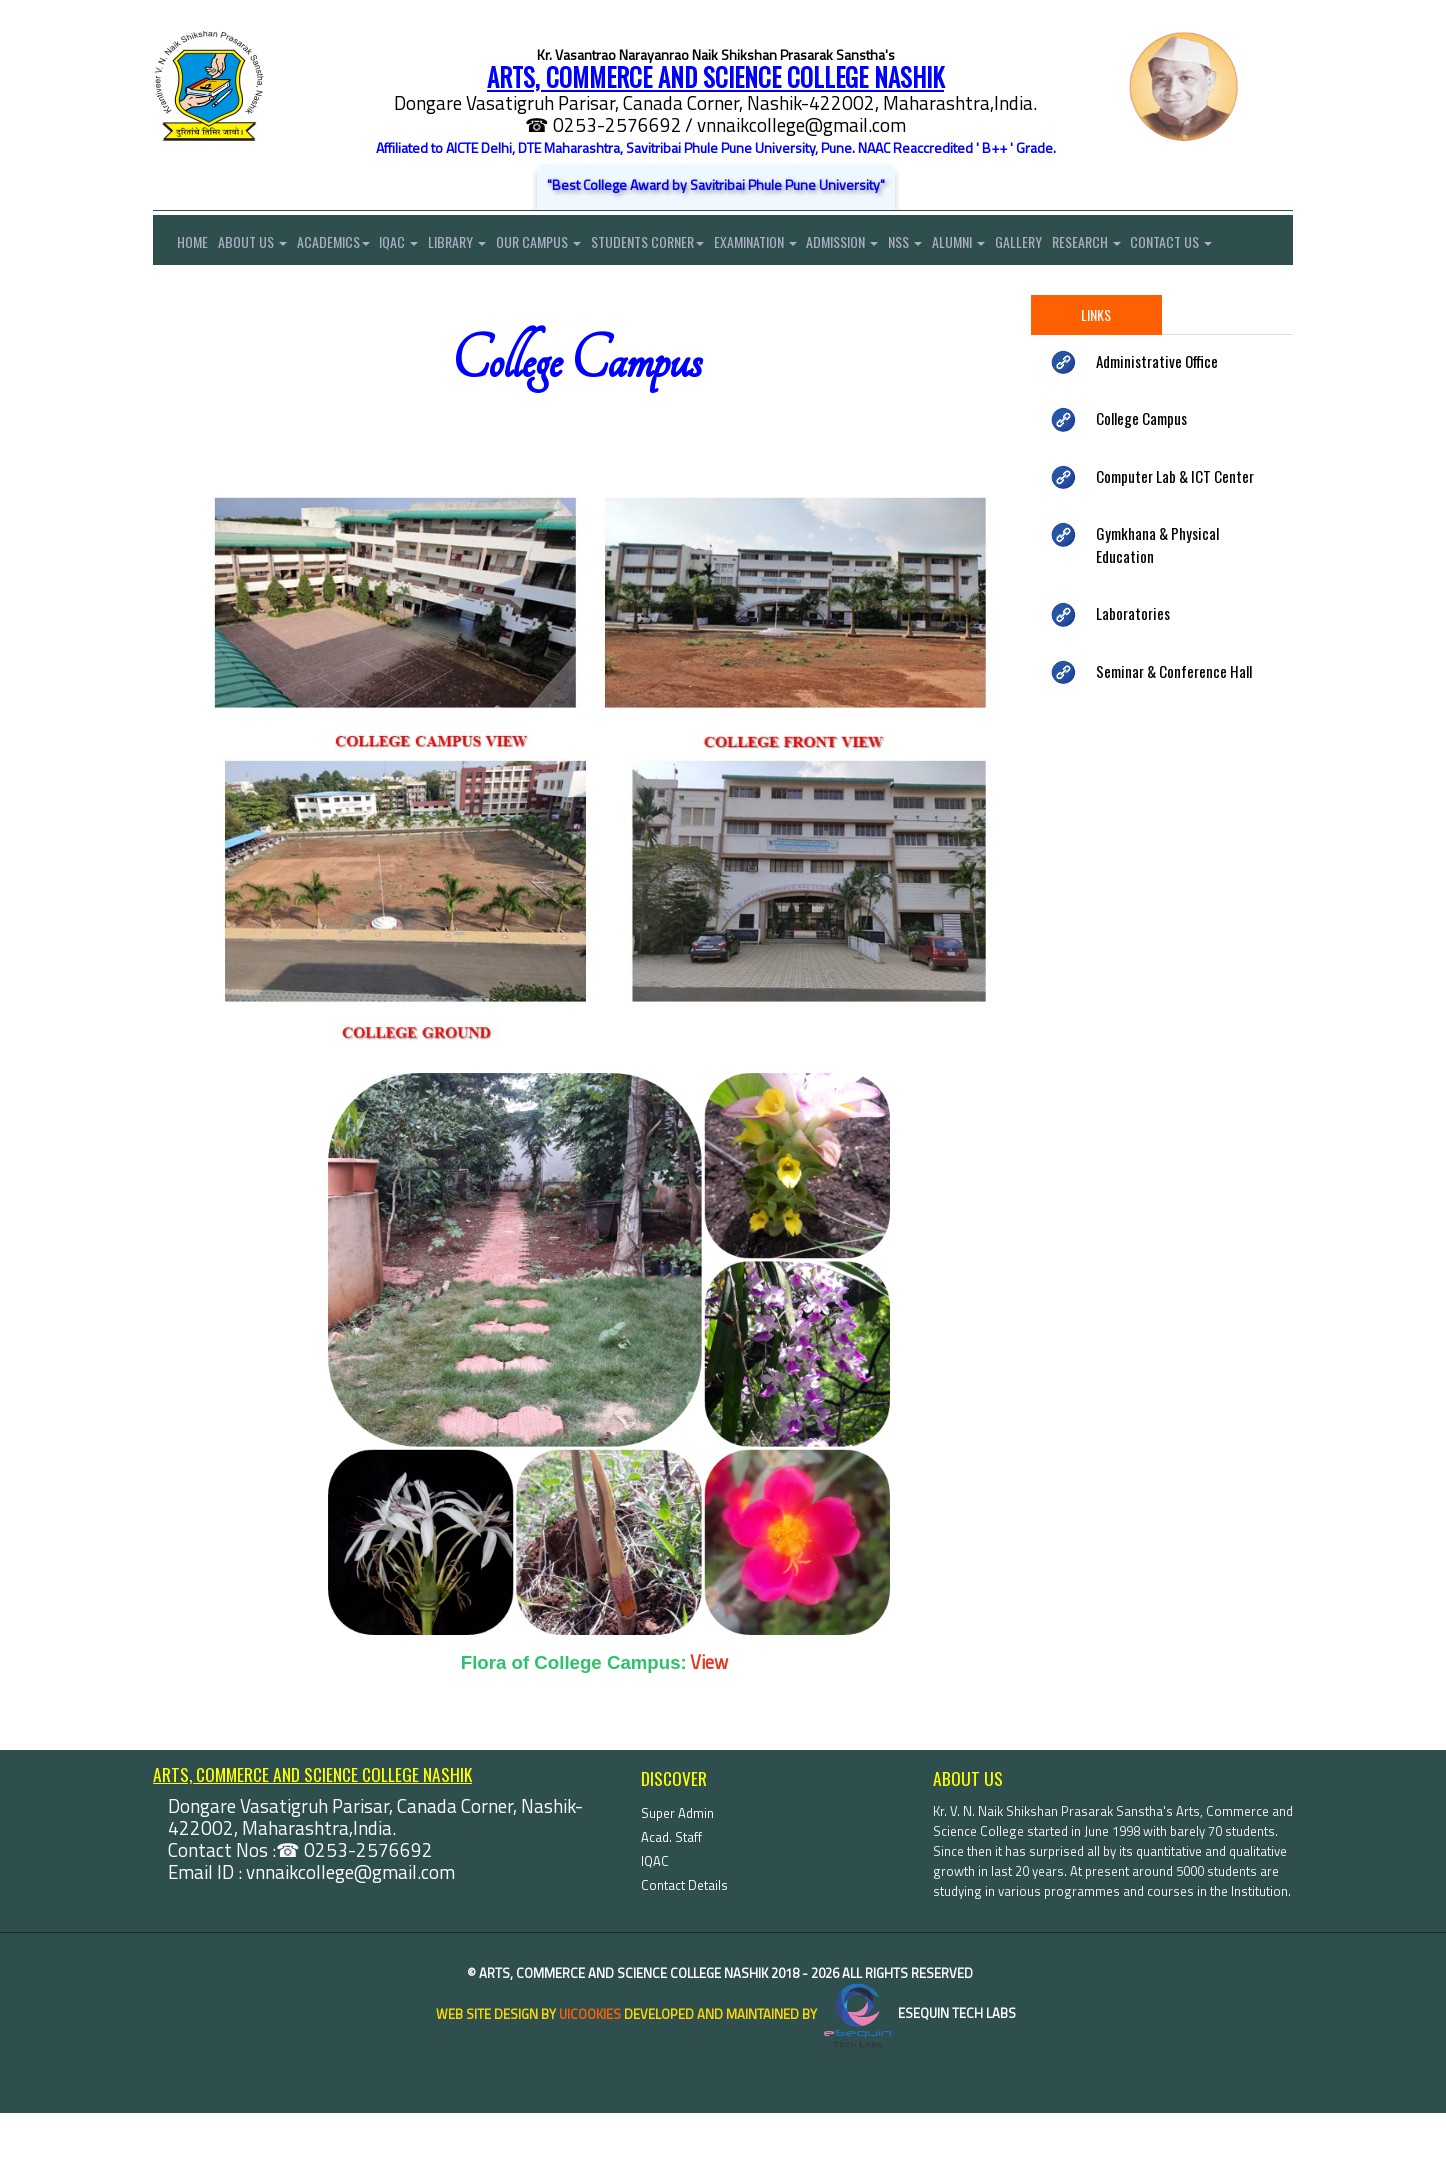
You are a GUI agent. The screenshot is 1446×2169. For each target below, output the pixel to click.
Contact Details (684, 1941)
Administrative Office (1157, 417)
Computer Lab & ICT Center (1175, 532)
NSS (952, 245)
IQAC (414, 245)
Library (478, 245)
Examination (791, 245)
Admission (884, 245)
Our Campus (564, 245)
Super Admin (677, 1869)
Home (180, 245)
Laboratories (1133, 669)
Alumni (1010, 245)
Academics (343, 245)
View (709, 1718)
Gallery (1075, 245)
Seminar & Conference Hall (1174, 727)
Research (1148, 245)
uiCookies (590, 2070)
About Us (257, 245)
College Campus (1141, 474)
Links (1096, 370)
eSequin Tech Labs (918, 2070)
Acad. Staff (671, 1893)
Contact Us (194, 295)
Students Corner (678, 245)
